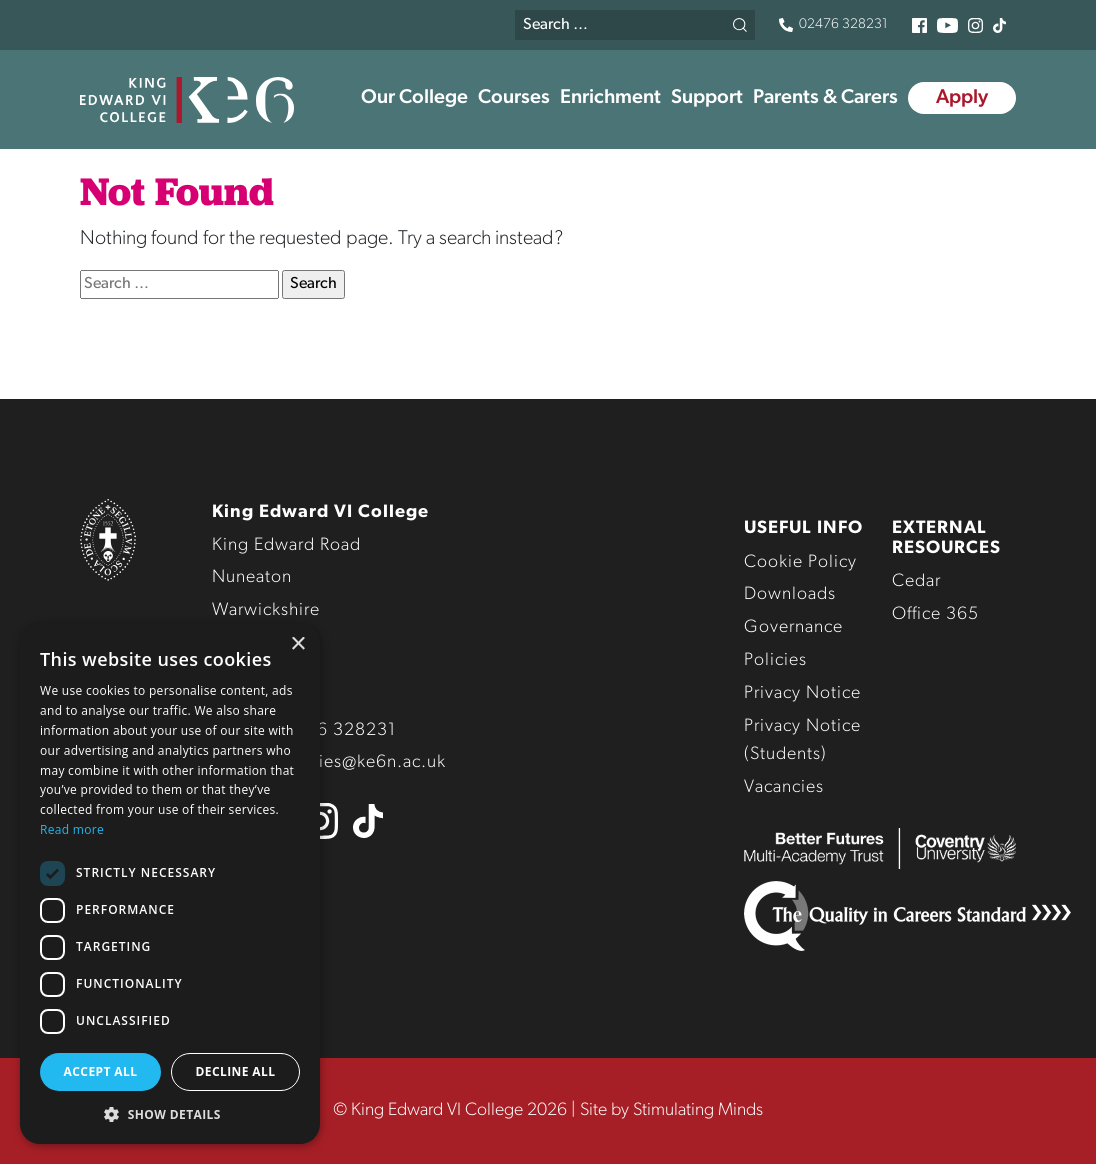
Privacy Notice (802, 693)
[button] (170, 1114)
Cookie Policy (800, 562)
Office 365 (935, 614)
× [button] (297, 644)
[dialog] (170, 883)
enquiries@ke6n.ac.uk (356, 762)
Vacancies (784, 787)
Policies (775, 660)
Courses (514, 98)
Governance (793, 627)
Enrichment (610, 98)
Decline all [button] (236, 1071)
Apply (962, 98)
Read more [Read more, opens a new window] (72, 829)
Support (707, 98)
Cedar (916, 581)
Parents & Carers (825, 98)
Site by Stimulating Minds (671, 1110)
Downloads (790, 594)
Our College (414, 98)
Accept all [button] (101, 1071)
